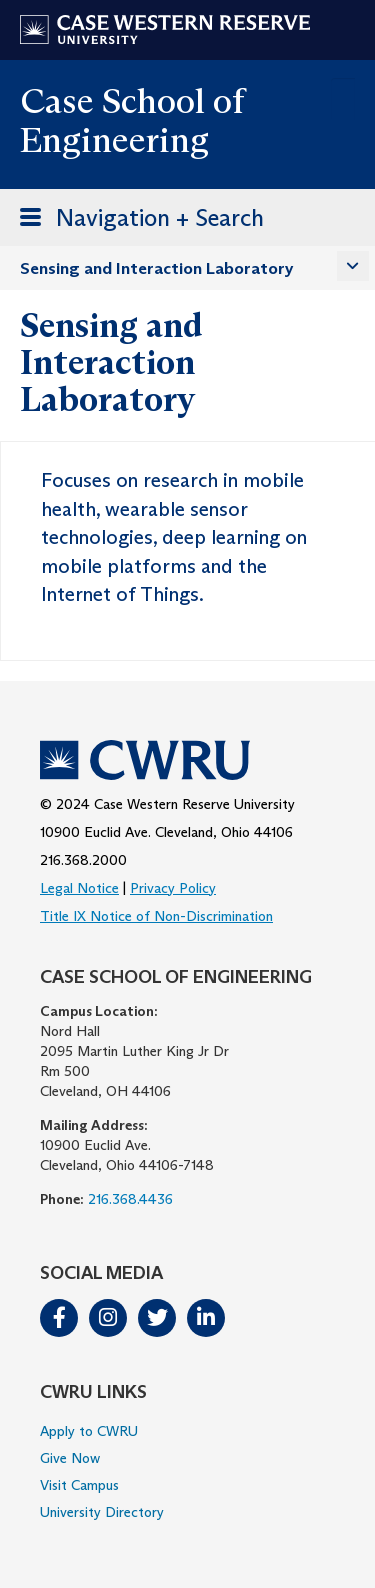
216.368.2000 (83, 860)
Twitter (157, 1318)
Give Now (70, 1458)
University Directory (102, 1512)
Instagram (108, 1318)
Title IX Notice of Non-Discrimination (156, 916)
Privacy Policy (173, 888)
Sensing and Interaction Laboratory (157, 268)
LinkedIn (206, 1318)
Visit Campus (79, 1485)
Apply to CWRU (89, 1431)
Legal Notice (79, 888)
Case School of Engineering (132, 120)
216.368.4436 (130, 1199)
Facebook (59, 1318)
